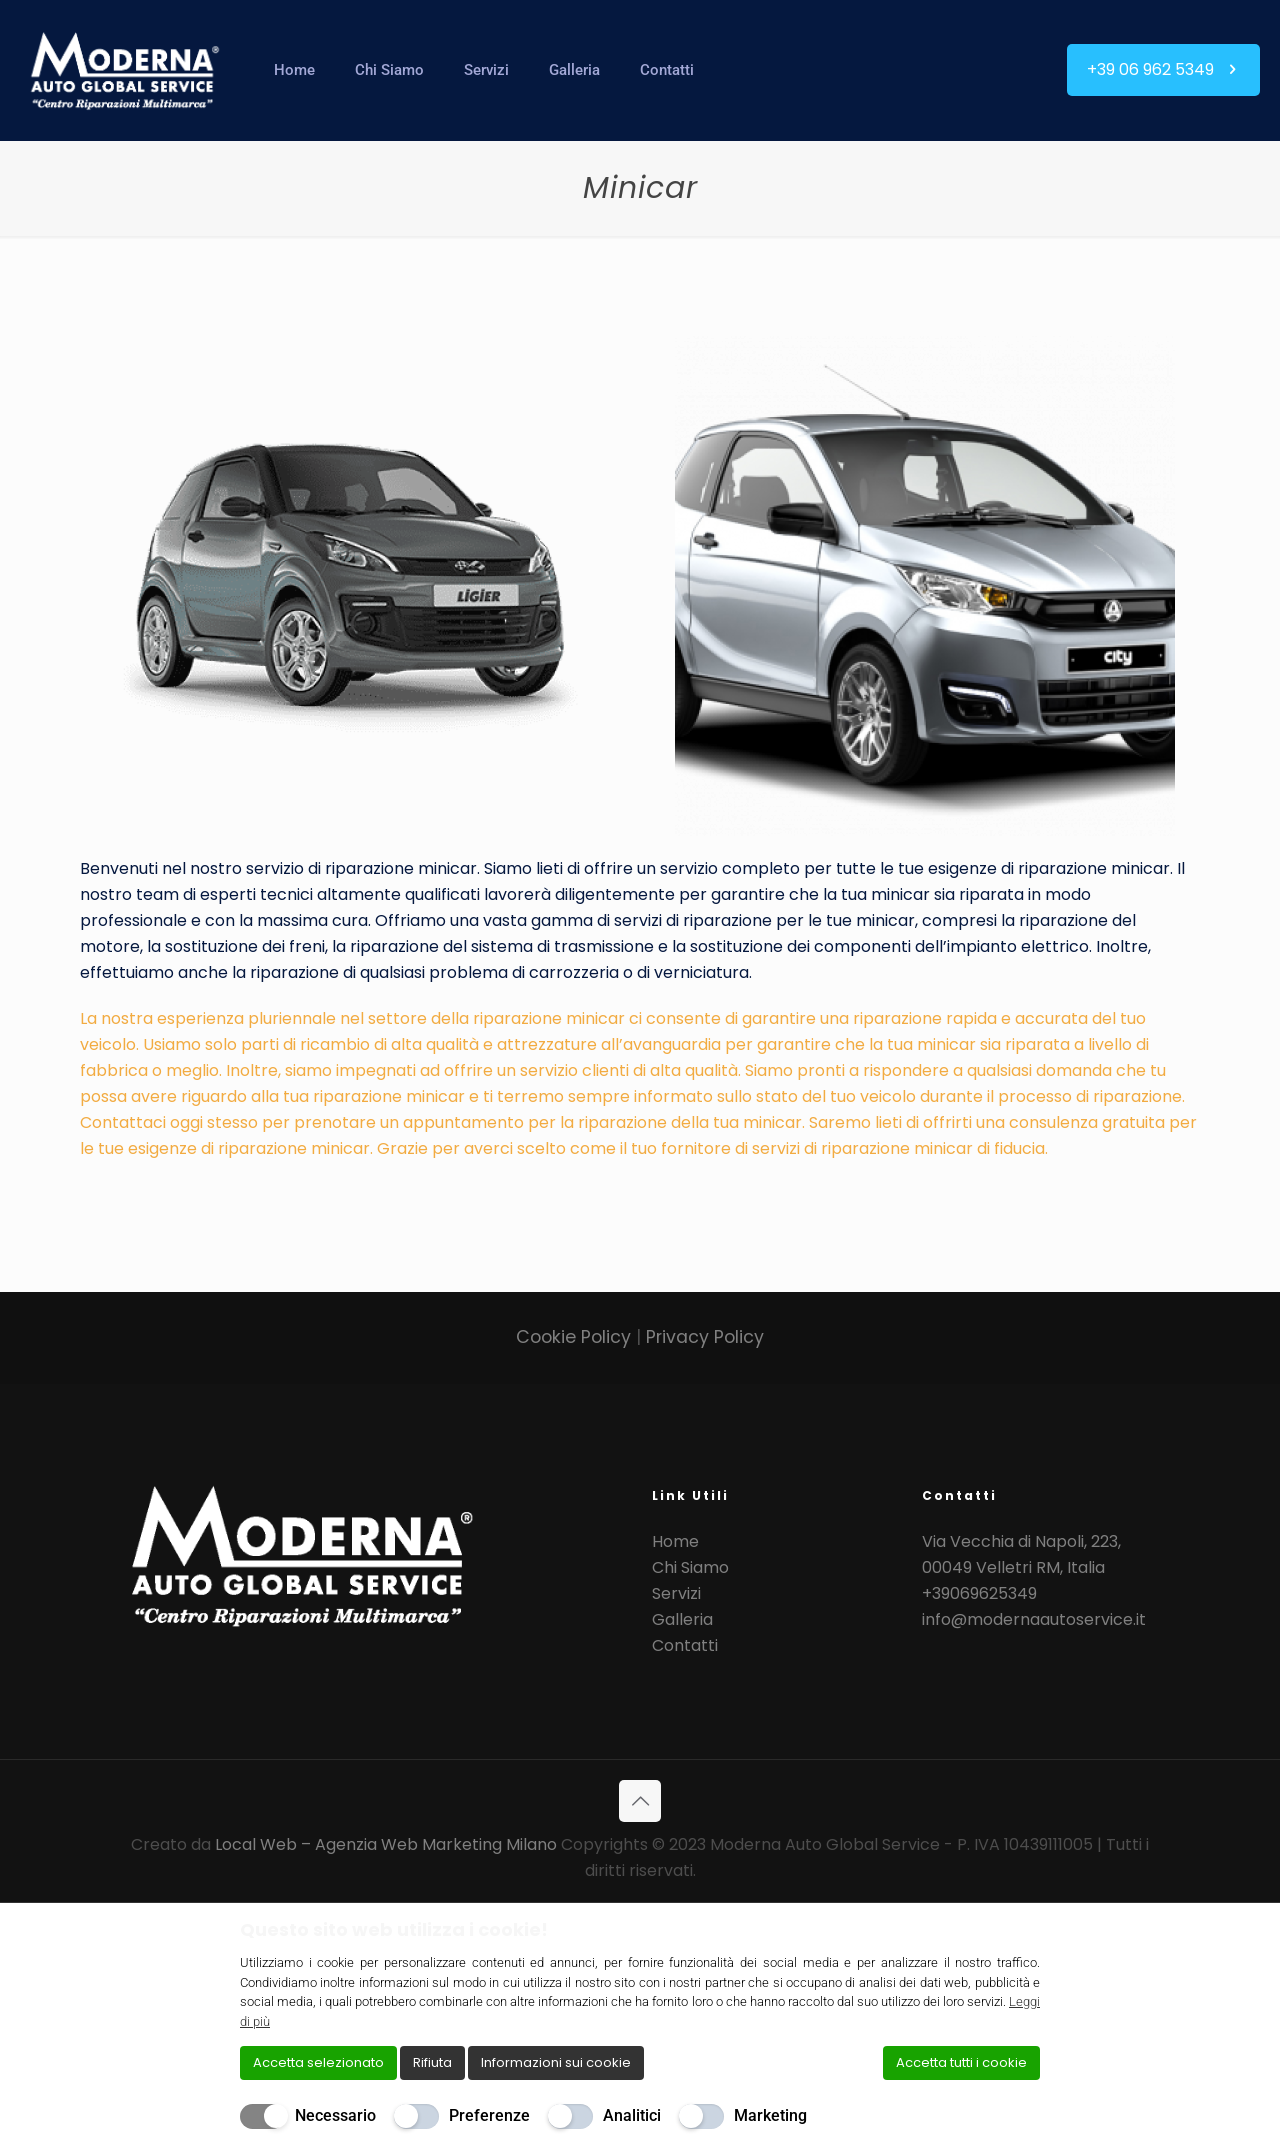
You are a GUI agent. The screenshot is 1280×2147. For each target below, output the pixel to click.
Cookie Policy (576, 1337)
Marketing (770, 2115)
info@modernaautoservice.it (1034, 1619)
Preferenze (489, 2115)
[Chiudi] (1027, 1929)
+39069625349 (979, 1593)
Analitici (632, 2115)
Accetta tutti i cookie (961, 2062)
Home (675, 1541)
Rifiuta (432, 2062)
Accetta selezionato (318, 2062)
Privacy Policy (705, 1337)
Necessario (335, 2115)
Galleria (682, 1619)
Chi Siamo (690, 1567)
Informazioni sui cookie (556, 2062)
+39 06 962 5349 (1163, 69)
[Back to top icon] (640, 1801)
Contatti (685, 1645)
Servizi (676, 1593)
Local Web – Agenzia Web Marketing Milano (388, 1844)
